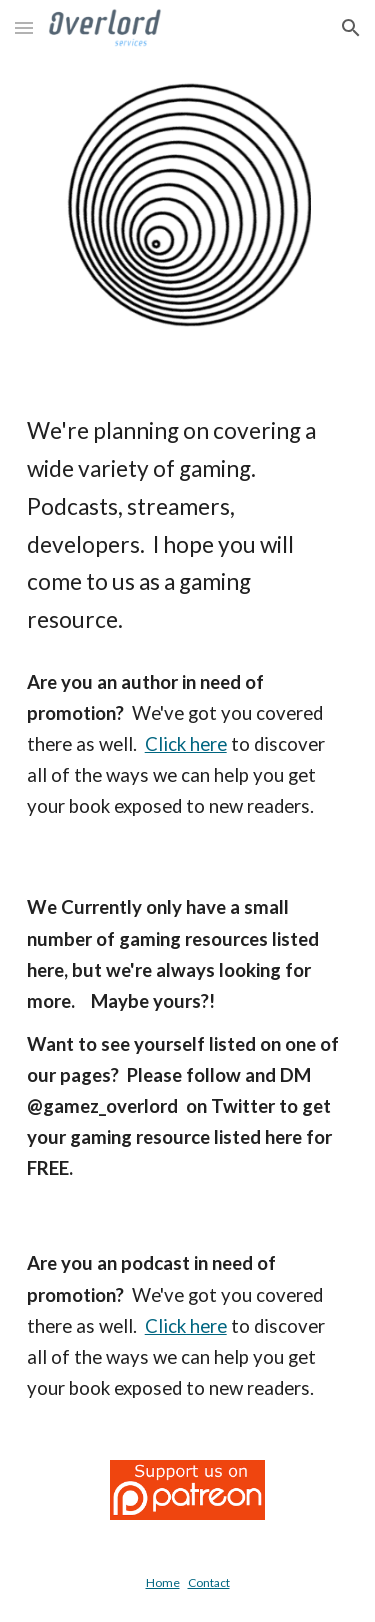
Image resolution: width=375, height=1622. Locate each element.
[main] (188, 525)
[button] (24, 27)
